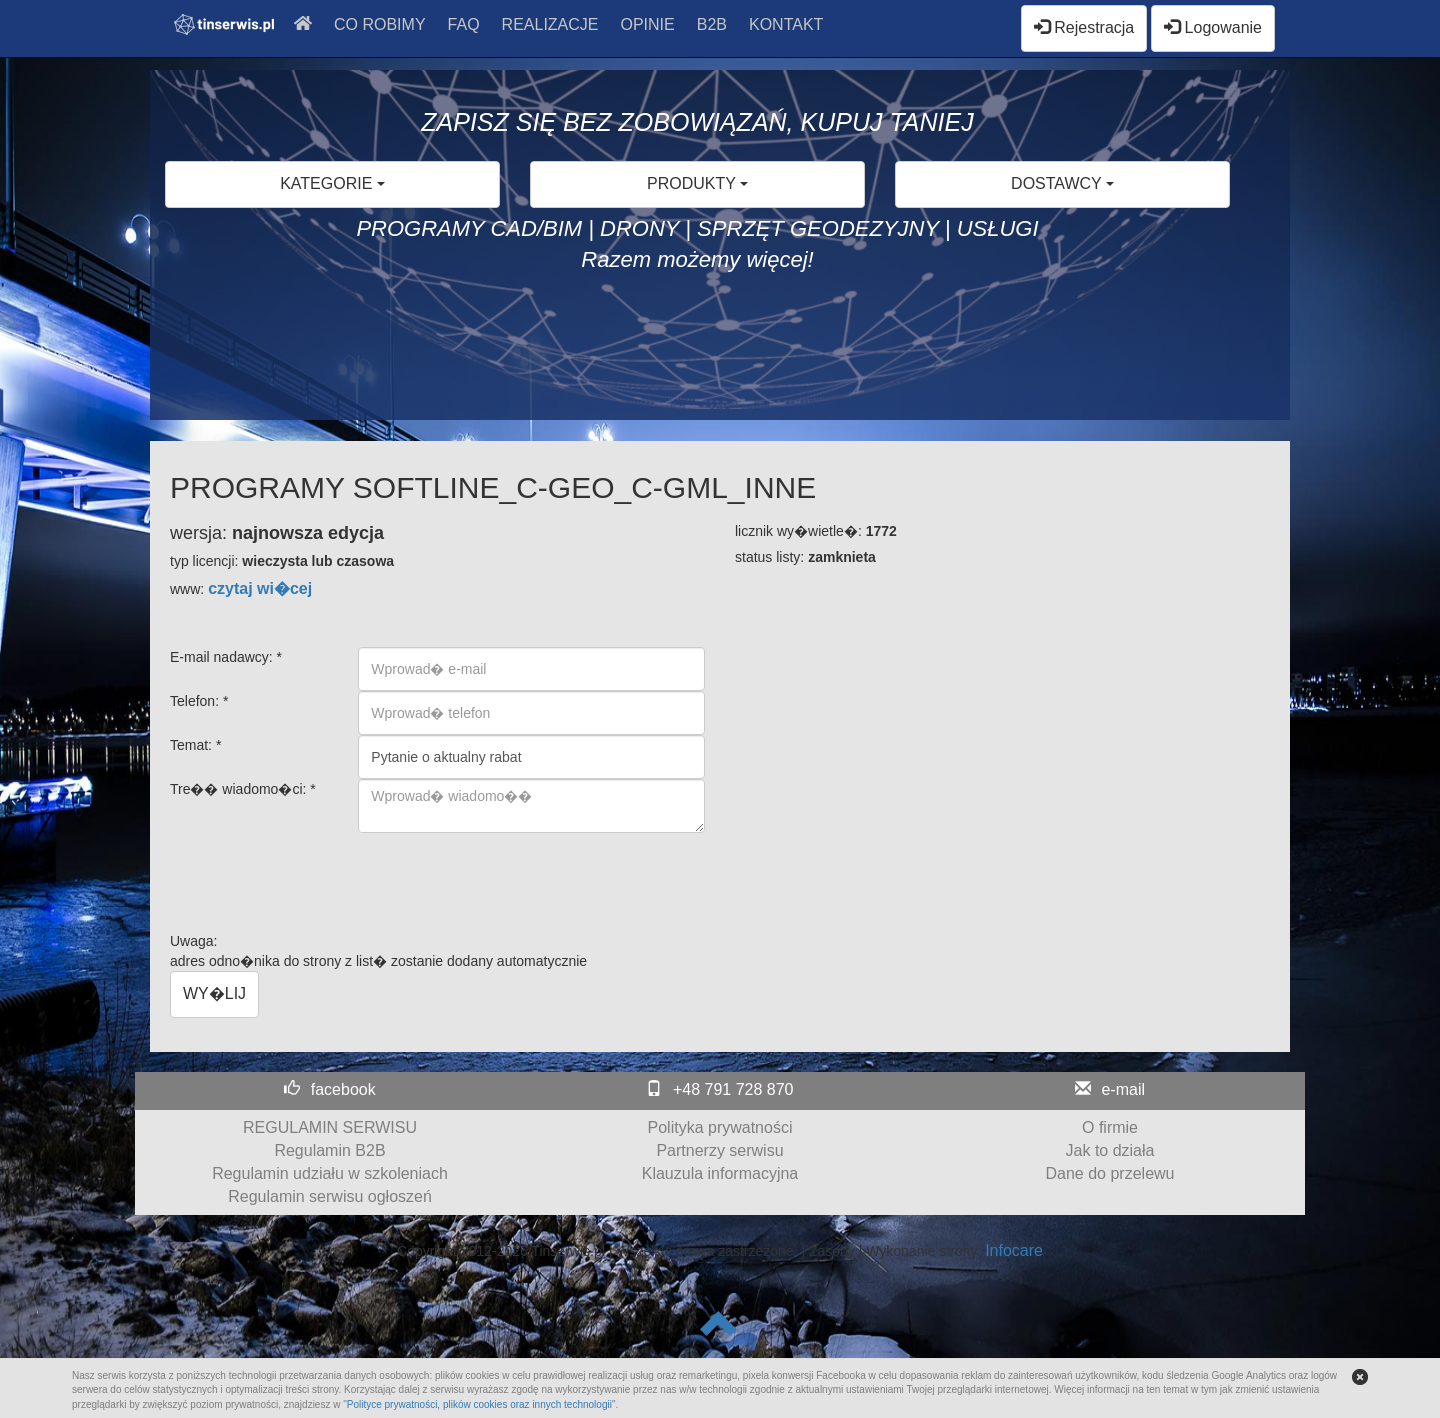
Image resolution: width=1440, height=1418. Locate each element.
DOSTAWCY (1062, 183)
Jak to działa (1110, 1150)
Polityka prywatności (720, 1127)
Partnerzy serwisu (719, 1150)
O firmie (1110, 1127)
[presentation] (510, 872)
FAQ (464, 24)
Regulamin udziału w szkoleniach (330, 1173)
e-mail (1123, 1089)
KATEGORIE (332, 183)
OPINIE (648, 24)
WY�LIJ (214, 993)
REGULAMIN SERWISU (330, 1127)
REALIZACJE (550, 24)
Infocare (1014, 1250)
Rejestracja (1084, 27)
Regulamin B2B (329, 1150)
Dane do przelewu (1110, 1173)
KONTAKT (786, 24)
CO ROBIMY (380, 24)
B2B (712, 24)
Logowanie (1213, 27)
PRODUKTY (697, 183)
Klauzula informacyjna (720, 1173)
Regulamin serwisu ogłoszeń (330, 1196)
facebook (343, 1089)
